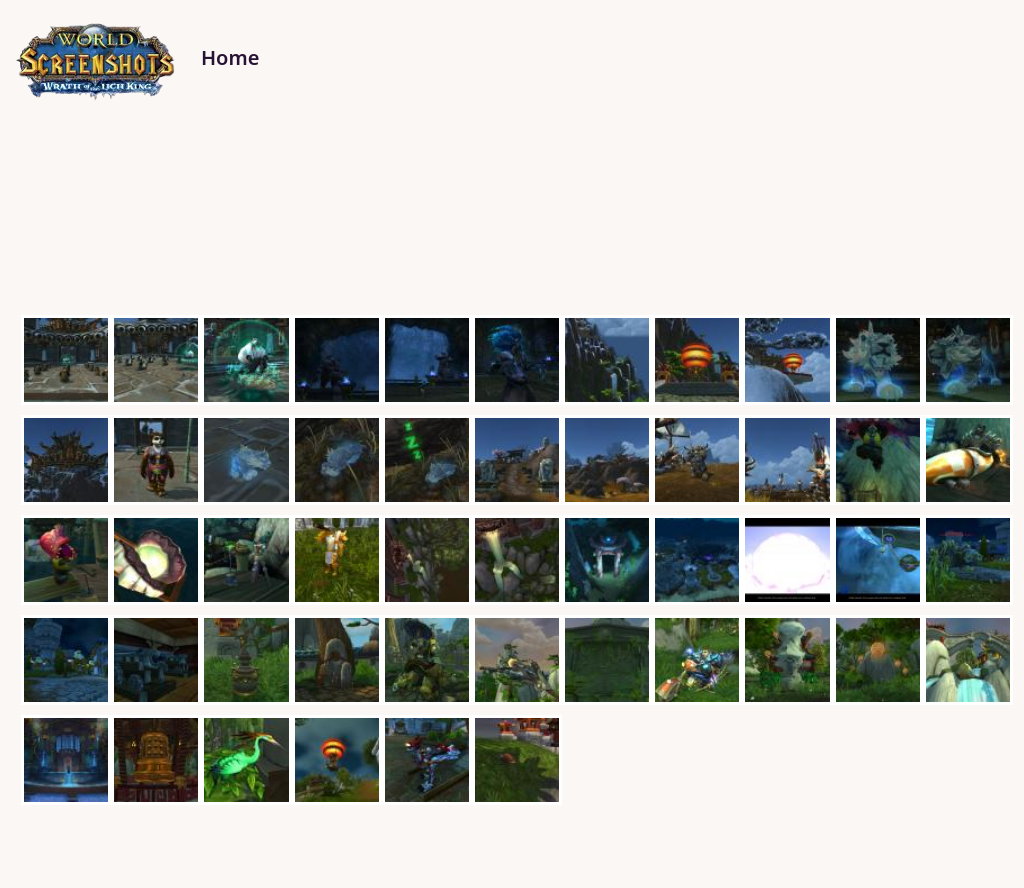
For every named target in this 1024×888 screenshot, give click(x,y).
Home (230, 57)
